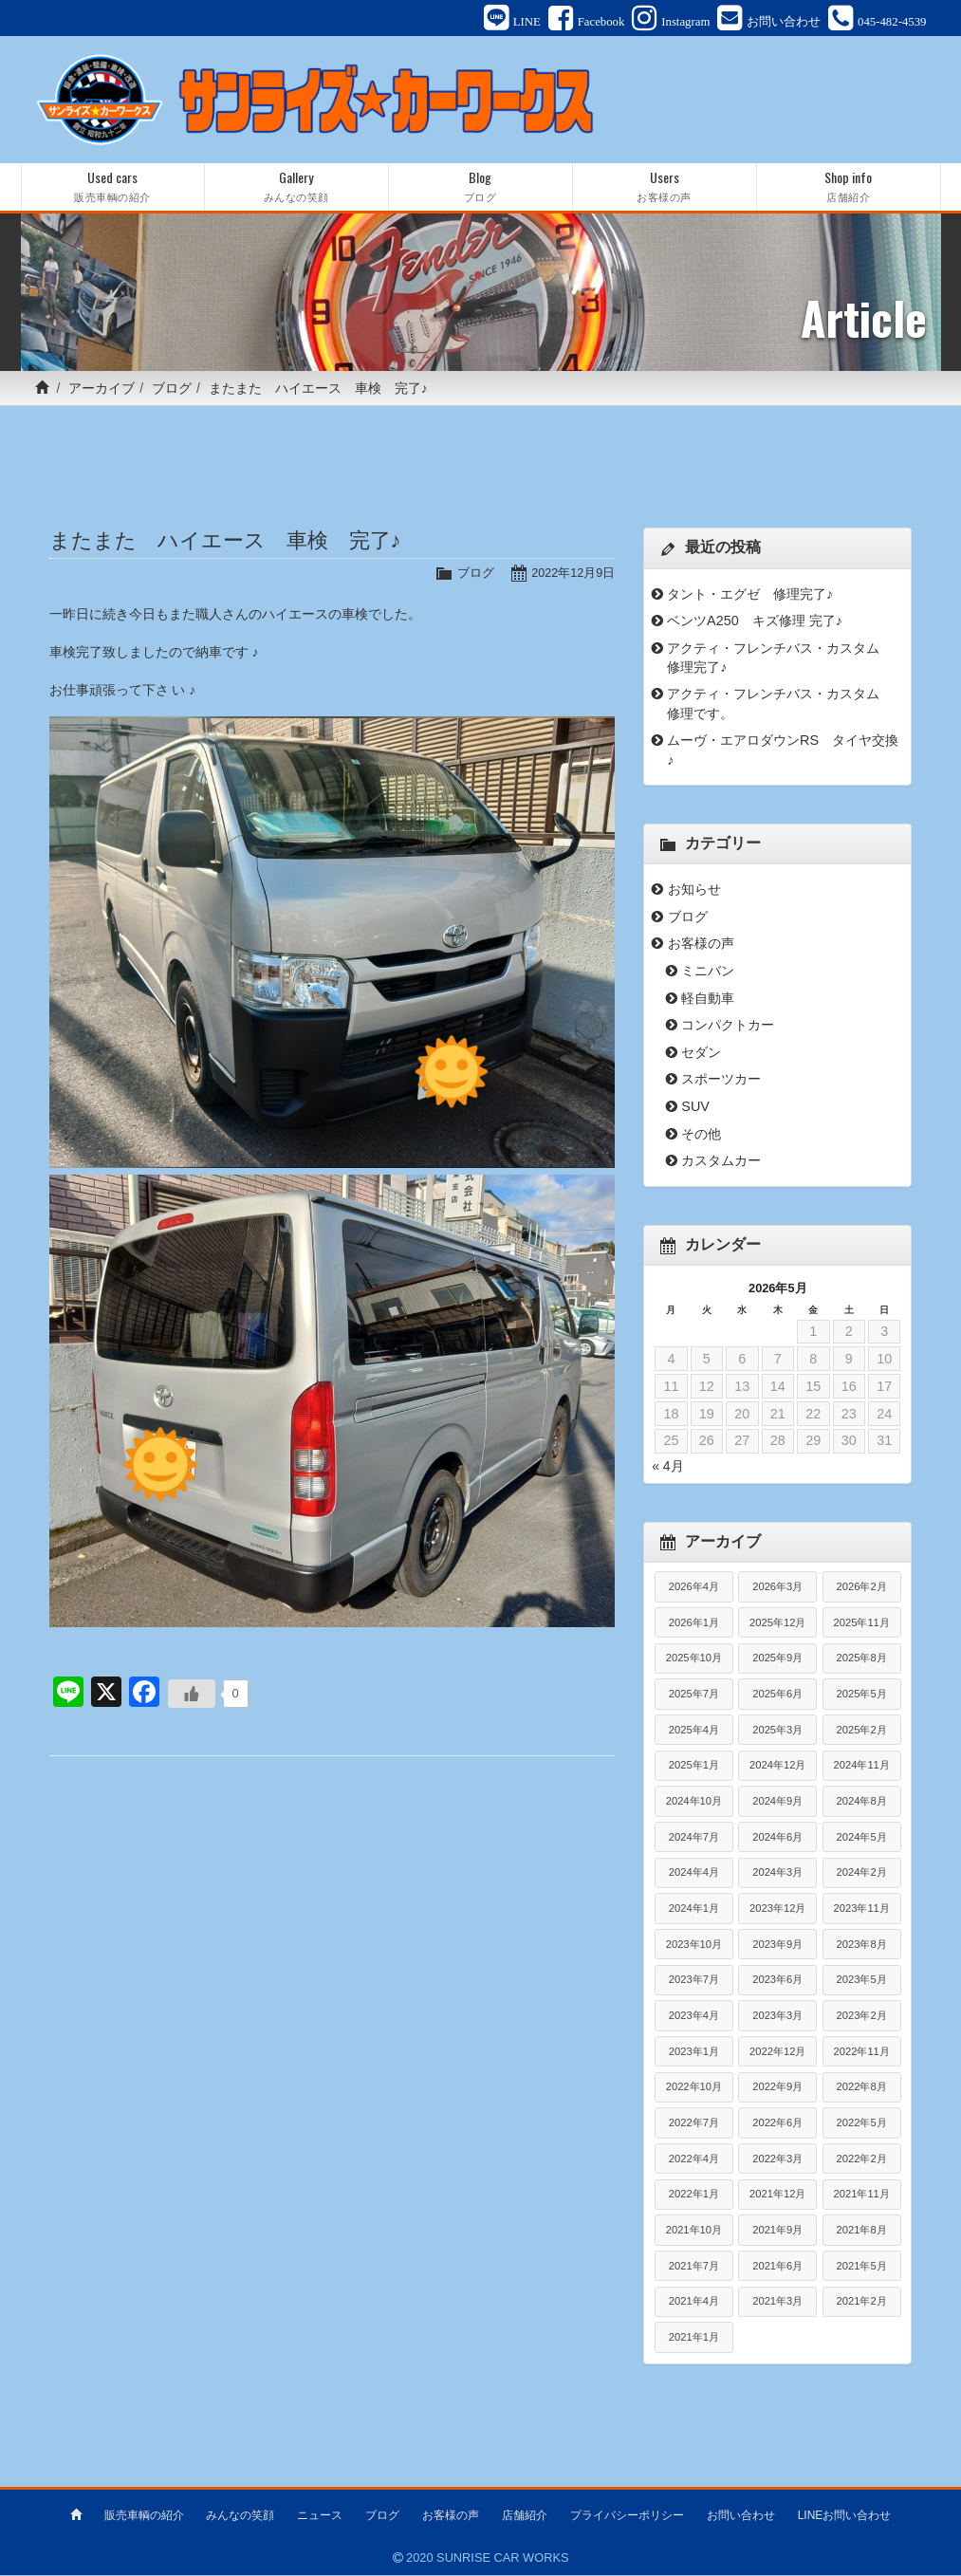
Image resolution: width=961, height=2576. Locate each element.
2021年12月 (777, 2195)
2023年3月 (777, 2016)
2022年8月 (862, 2088)
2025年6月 (777, 1695)
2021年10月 (694, 2230)
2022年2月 (862, 2159)
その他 (701, 1134)
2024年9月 (777, 1802)
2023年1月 (694, 2052)
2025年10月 (694, 1659)
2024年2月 (862, 1874)
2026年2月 (862, 1588)
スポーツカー (721, 1080)
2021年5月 (862, 2266)
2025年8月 (862, 1659)
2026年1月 (694, 1623)
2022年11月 (862, 2052)
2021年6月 (777, 2266)
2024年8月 (862, 1802)
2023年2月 (862, 2016)
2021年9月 (777, 2230)
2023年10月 (694, 1945)
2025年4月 (694, 1730)
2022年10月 (694, 2088)
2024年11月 (862, 1766)
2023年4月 (694, 2016)
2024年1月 (694, 1909)
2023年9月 (777, 1945)
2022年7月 (694, 2123)
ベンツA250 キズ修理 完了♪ (754, 622)
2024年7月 (694, 1838)
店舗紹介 (524, 2516)
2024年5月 (862, 1838)
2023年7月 (694, 1981)
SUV (695, 1107)
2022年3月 (777, 2159)
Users (664, 188)
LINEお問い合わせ (845, 2516)
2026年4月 (694, 1588)
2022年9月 (777, 2088)
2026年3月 (777, 1588)
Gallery (296, 188)
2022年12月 (777, 2052)
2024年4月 (694, 1874)
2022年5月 (862, 2123)
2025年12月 (777, 1623)
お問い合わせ (741, 2516)
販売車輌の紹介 (144, 2516)
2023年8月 (862, 1945)
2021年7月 (694, 2266)
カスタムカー (721, 1162)
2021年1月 (694, 2338)
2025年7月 (694, 1695)
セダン (701, 1053)
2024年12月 (777, 1766)
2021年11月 (862, 2195)
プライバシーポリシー (627, 2516)
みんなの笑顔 (240, 2516)
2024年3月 (777, 1874)
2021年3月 (777, 2302)
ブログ (172, 390)
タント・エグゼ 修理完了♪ (750, 594)
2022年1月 (694, 2195)
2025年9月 (777, 1659)
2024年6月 (777, 1838)
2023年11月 (862, 1909)
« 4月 (667, 1466)
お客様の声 (701, 945)
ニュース (319, 2516)
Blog (480, 188)
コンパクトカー (727, 1026)
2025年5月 (862, 1695)
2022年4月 (694, 2159)
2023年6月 (777, 1981)
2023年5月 (862, 1981)
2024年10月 (694, 1802)
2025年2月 (862, 1730)
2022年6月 (777, 2123)
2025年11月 (862, 1623)
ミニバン (707, 972)
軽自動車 (707, 999)
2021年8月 (862, 2230)
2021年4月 (694, 2302)
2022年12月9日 (572, 574)
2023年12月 (777, 1909)
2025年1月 (694, 1766)
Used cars (112, 188)
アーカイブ (101, 390)
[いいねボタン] (191, 1695)
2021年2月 (862, 2302)
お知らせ (694, 891)
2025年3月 (777, 1730)
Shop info (849, 188)
